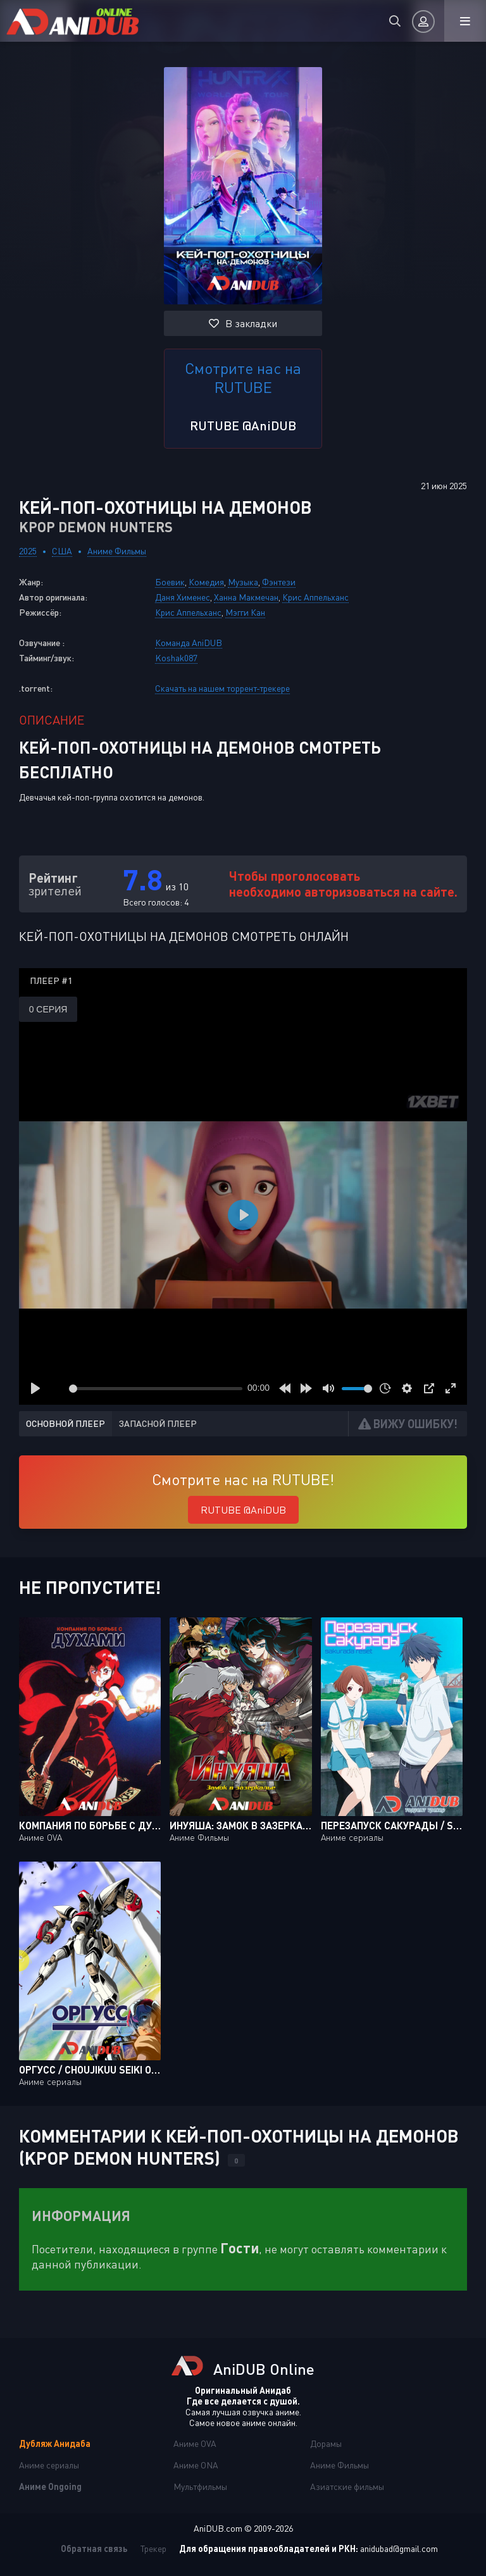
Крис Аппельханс (315, 597)
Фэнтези (279, 581)
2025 (28, 550)
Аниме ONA (195, 2465)
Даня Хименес (182, 597)
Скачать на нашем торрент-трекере (222, 688)
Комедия (206, 581)
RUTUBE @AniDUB (243, 425)
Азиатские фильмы (347, 2486)
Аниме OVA (194, 2443)
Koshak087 (176, 657)
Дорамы (326, 2443)
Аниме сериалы (49, 2465)
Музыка (243, 581)
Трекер (153, 2548)
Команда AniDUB (188, 642)
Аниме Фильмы (116, 550)
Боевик (170, 581)
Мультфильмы (200, 2486)
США (62, 550)
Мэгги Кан (245, 612)
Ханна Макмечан (246, 597)
